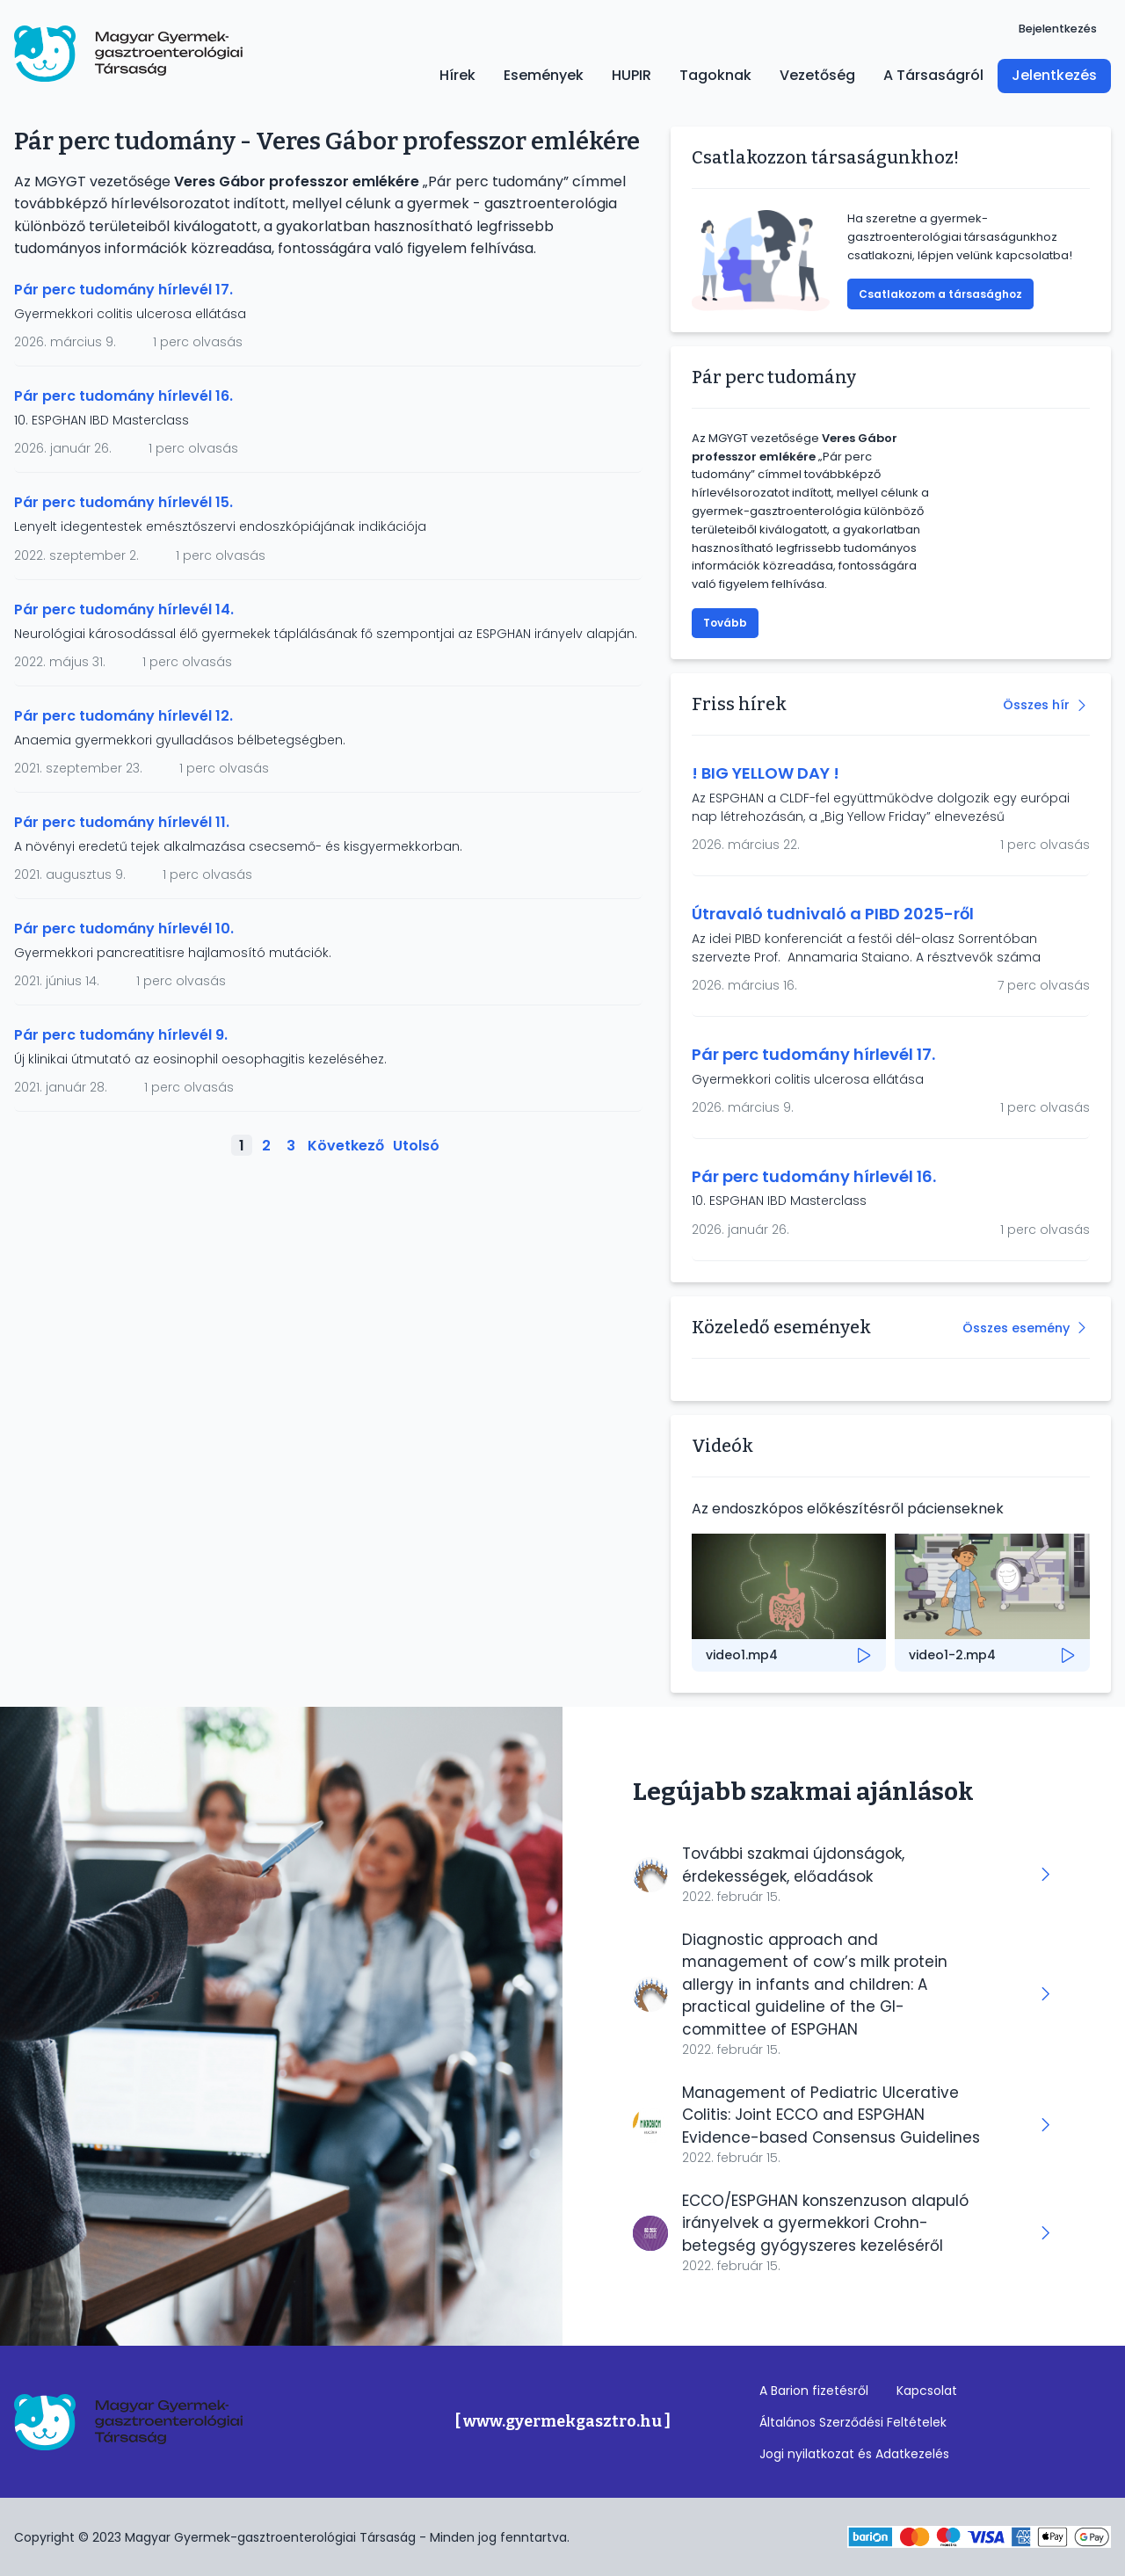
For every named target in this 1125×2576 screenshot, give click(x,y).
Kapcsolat (926, 2390)
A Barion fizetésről (813, 2390)
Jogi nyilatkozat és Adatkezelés (854, 2454)
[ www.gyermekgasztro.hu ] (563, 2422)
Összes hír (1036, 705)
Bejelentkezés (1058, 28)
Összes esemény (1016, 1328)
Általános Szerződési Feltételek (853, 2422)
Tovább (725, 622)
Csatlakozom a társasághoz (940, 294)
